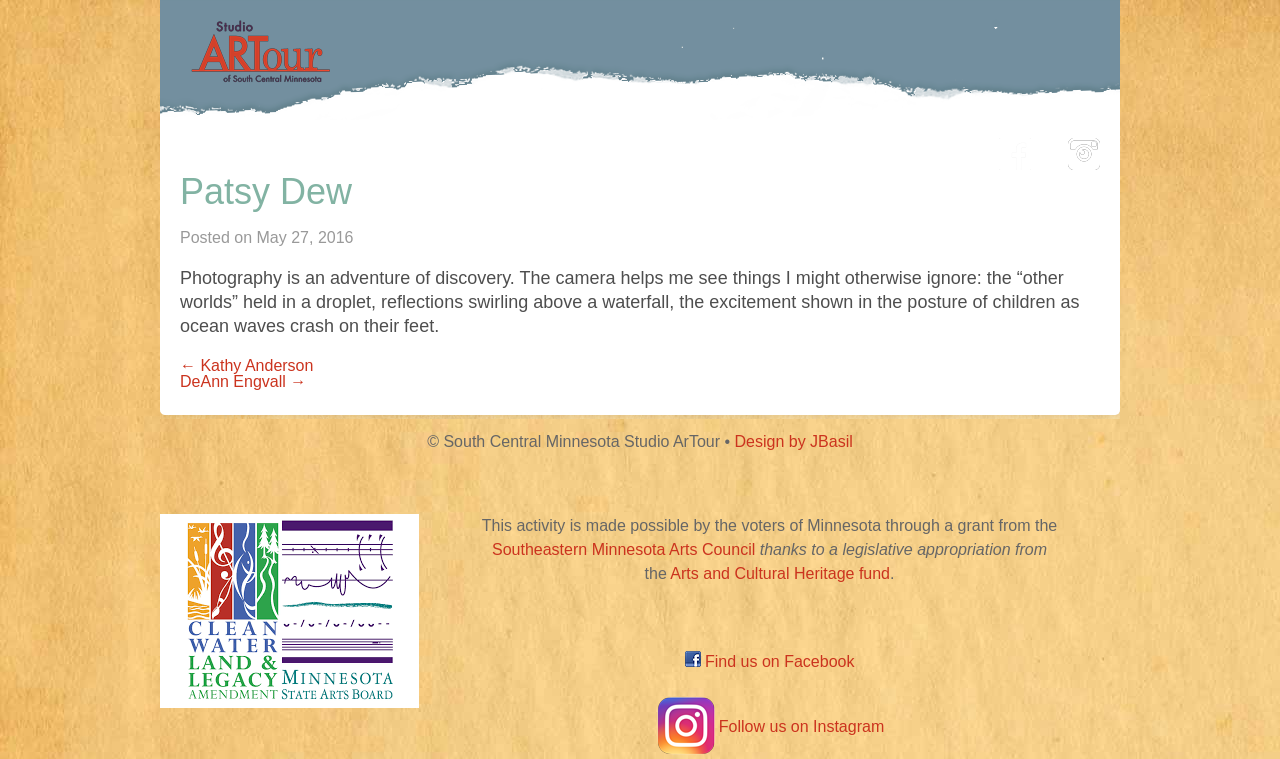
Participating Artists (464, 148)
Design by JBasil (794, 441)
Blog (845, 148)
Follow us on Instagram (769, 726)
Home (305, 148)
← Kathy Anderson (246, 365)
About (934, 148)
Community (730, 148)
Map (616, 148)
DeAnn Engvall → (243, 381)
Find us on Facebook (770, 661)
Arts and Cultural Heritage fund (780, 573)
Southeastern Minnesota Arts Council (623, 549)
